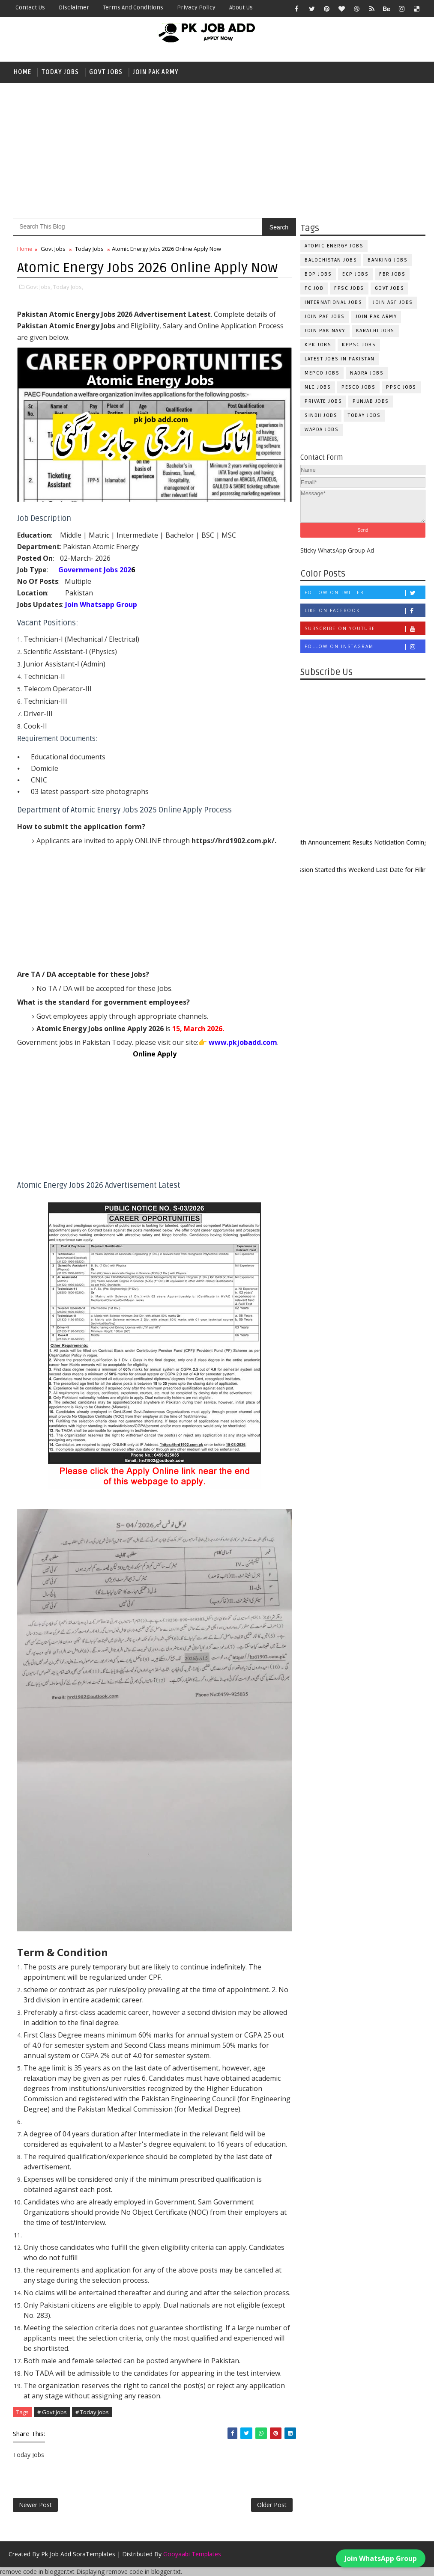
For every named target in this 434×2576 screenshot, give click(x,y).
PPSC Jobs (401, 387)
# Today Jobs (92, 2412)
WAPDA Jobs (321, 429)
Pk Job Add (56, 2554)
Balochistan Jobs (331, 260)
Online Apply (155, 1054)
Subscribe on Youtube (365, 628)
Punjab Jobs (371, 401)
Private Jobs (323, 401)
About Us (241, 7)
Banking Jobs (387, 260)
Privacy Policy (196, 7)
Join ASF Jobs (393, 302)
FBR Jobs (392, 274)
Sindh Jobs (321, 415)
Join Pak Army (156, 72)
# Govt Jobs (52, 2412)
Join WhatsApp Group (380, 2555)
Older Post (272, 2505)
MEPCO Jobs (322, 373)
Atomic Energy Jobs (334, 246)
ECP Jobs (355, 274)
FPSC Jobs (349, 288)
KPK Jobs (318, 345)
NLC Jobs (318, 387)
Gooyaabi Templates (192, 2554)
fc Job (314, 288)
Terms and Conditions (133, 7)
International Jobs (333, 302)
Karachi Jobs (375, 330)
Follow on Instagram (365, 646)
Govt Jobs (106, 72)
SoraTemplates (94, 2554)
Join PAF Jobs (325, 316)
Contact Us (30, 7)
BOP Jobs (318, 274)
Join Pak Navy (325, 330)
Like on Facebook (365, 610)
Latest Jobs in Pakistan (340, 359)
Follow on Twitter (365, 592)
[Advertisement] (217, 149)
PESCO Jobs (358, 387)
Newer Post (35, 2505)
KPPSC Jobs (359, 345)
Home (22, 72)
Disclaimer (74, 7)
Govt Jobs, (39, 287)
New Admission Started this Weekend (330, 870)
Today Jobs (60, 72)
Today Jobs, (68, 287)
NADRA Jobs (366, 373)
